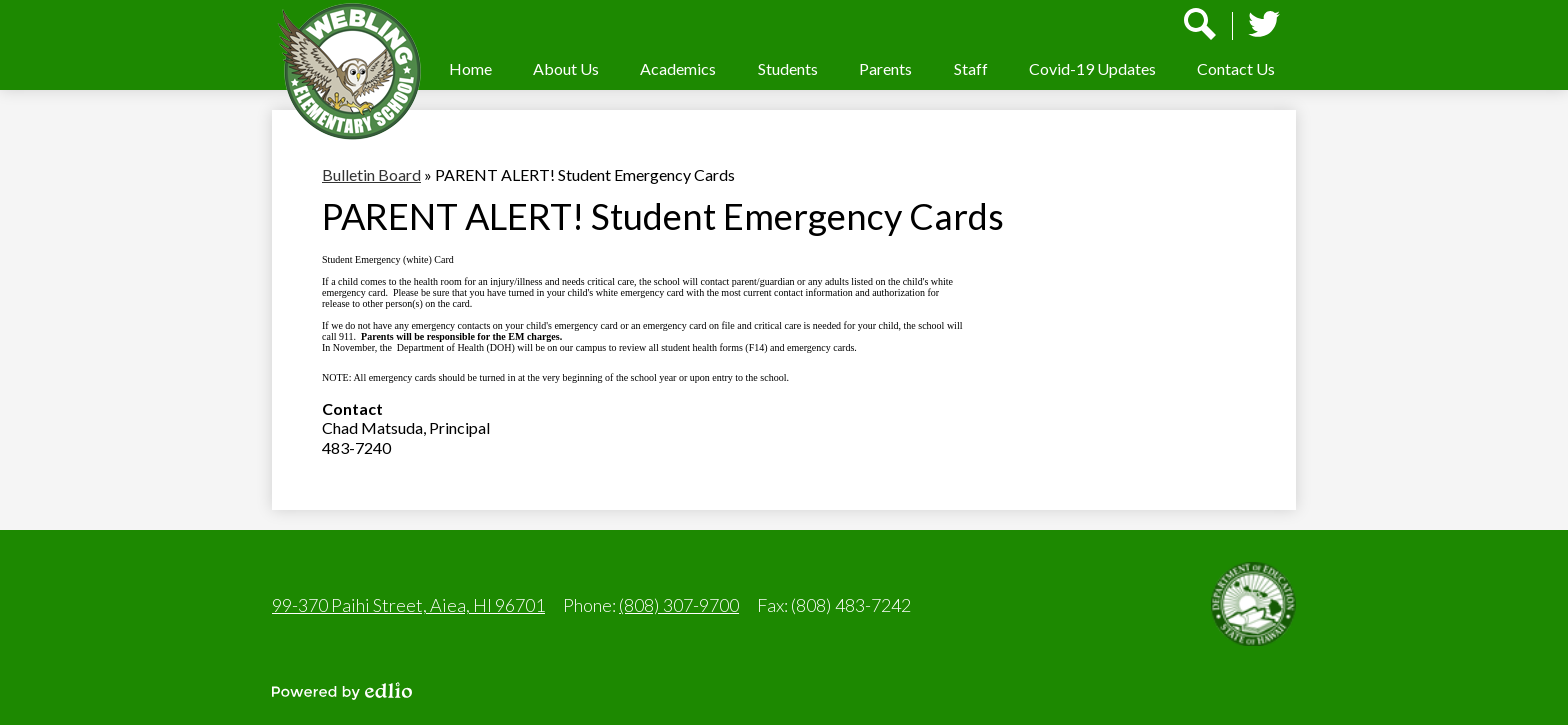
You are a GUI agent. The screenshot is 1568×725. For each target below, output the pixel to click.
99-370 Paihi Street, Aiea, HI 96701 (408, 605)
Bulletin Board (371, 174)
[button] (566, 68)
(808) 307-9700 (679, 605)
